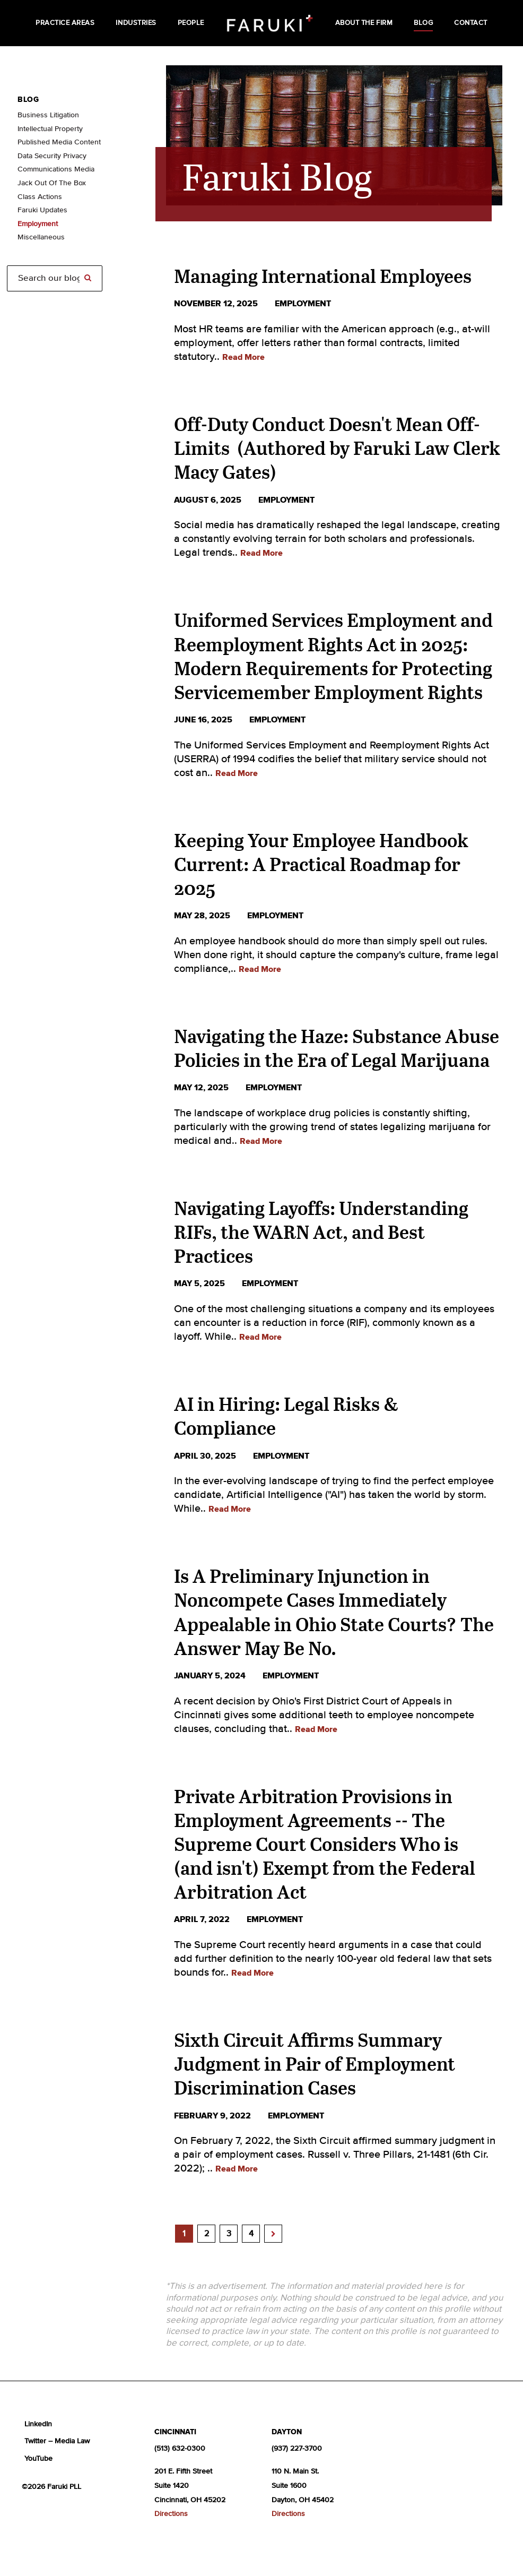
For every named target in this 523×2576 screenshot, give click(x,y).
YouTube (38, 2458)
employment (303, 303)
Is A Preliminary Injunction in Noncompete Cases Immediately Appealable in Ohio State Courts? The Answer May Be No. (334, 1611)
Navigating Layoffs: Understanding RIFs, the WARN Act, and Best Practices (321, 1232)
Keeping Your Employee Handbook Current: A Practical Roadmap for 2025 (321, 864)
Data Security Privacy (52, 156)
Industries (136, 23)
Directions (171, 2514)
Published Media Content (59, 142)
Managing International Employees (323, 276)
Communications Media (56, 169)
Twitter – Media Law (57, 2441)
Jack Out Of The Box (52, 183)
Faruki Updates (42, 210)
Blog (423, 23)
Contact (470, 23)
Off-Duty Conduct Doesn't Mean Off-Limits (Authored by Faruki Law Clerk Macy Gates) (337, 448)
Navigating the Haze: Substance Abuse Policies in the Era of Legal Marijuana (336, 1048)
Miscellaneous (41, 237)
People (191, 23)
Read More (243, 357)
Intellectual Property (50, 129)
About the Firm (364, 23)
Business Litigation (48, 115)
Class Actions (40, 197)
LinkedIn (38, 2424)
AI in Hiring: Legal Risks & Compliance (286, 1416)
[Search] (54, 278)
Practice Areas (65, 23)
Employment (38, 224)
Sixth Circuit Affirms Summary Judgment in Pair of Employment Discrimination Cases (314, 2063)
